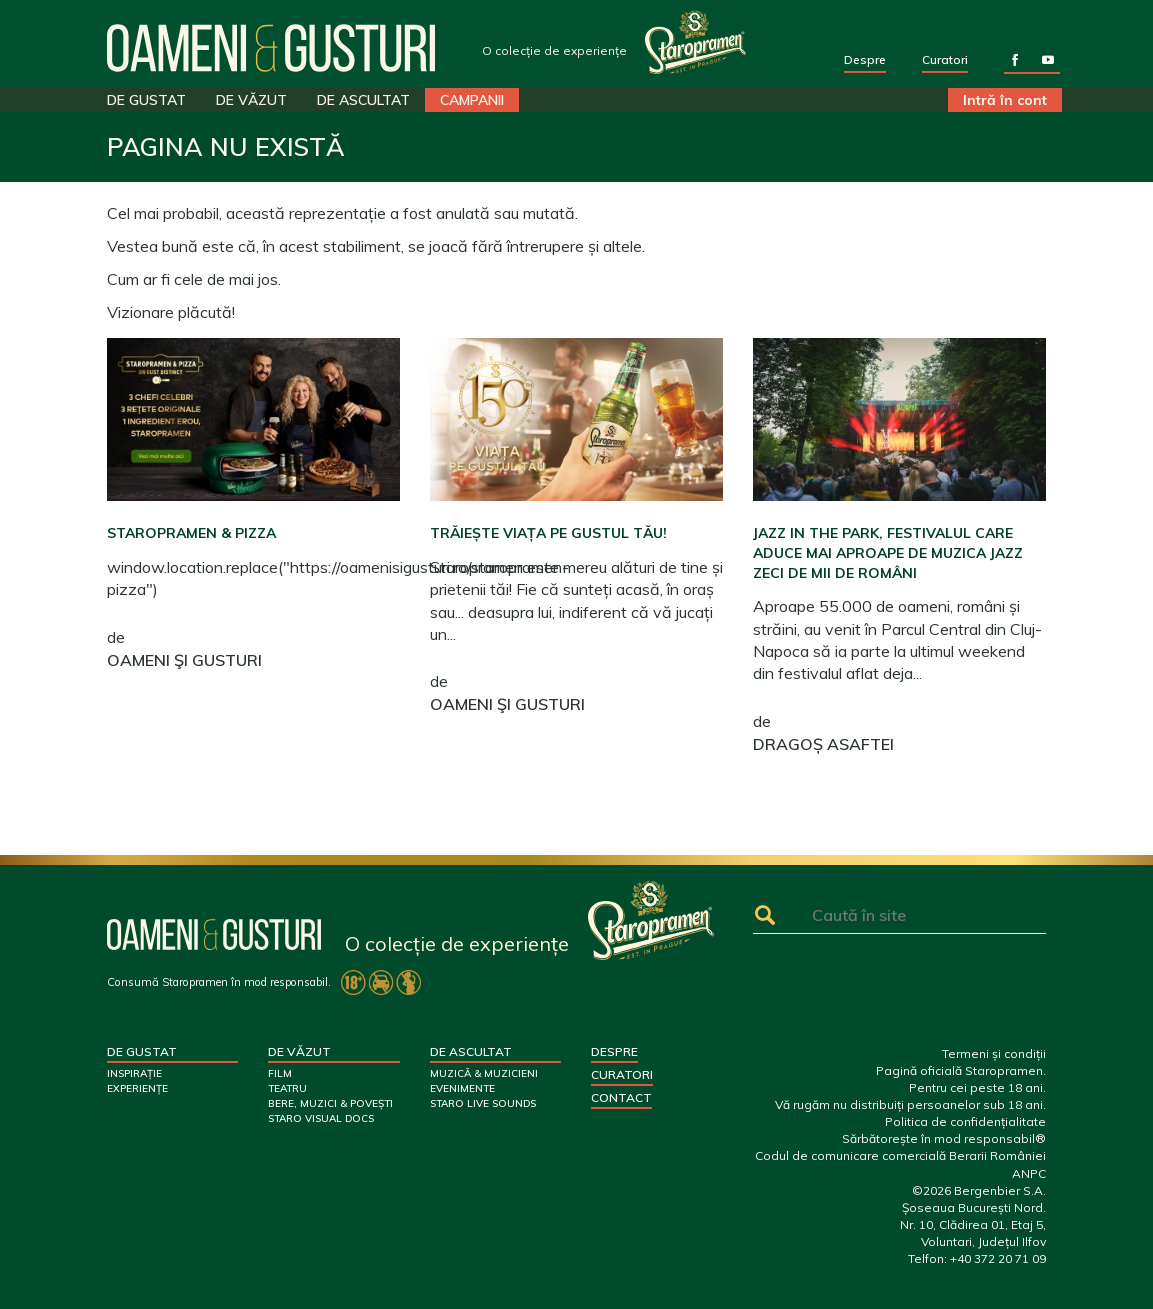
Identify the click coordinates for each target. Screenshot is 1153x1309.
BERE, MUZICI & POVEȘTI (330, 1103)
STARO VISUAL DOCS (321, 1118)
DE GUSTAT (146, 100)
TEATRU (287, 1088)
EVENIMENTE (462, 1088)
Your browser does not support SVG (695, 42)
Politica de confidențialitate (965, 1121)
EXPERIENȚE (137, 1088)
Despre (865, 59)
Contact (621, 1097)
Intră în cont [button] (1005, 100)
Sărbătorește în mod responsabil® (944, 1138)
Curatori (945, 59)
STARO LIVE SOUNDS (483, 1103)
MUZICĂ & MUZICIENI (484, 1073)
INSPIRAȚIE (134, 1073)
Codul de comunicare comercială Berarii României (900, 1155)
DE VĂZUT (251, 100)
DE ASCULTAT (363, 100)
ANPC (1029, 1173)
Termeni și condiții (994, 1053)
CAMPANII (472, 100)
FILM (280, 1073)
